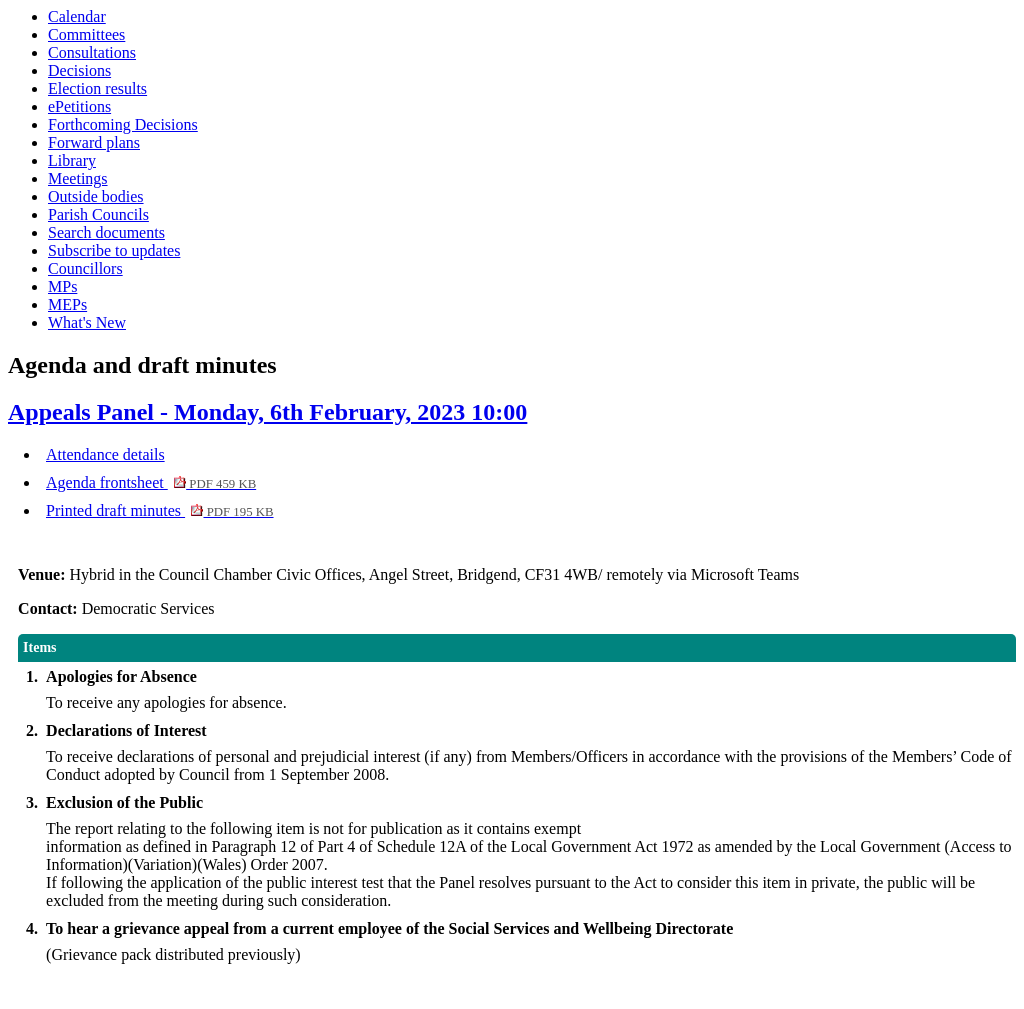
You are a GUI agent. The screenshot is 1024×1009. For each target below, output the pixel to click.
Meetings (78, 178)
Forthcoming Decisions (123, 124)
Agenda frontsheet (151, 482)
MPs (62, 286)
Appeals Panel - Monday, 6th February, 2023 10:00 (267, 412)
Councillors (85, 268)
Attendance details (105, 454)
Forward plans (94, 142)
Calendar (77, 16)
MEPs (67, 304)
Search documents (106, 232)
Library (72, 160)
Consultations (92, 52)
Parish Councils (98, 214)
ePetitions (79, 106)
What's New (87, 322)
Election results (97, 88)
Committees (86, 34)
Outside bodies (96, 196)
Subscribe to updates (114, 250)
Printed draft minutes (160, 510)
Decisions (79, 70)
